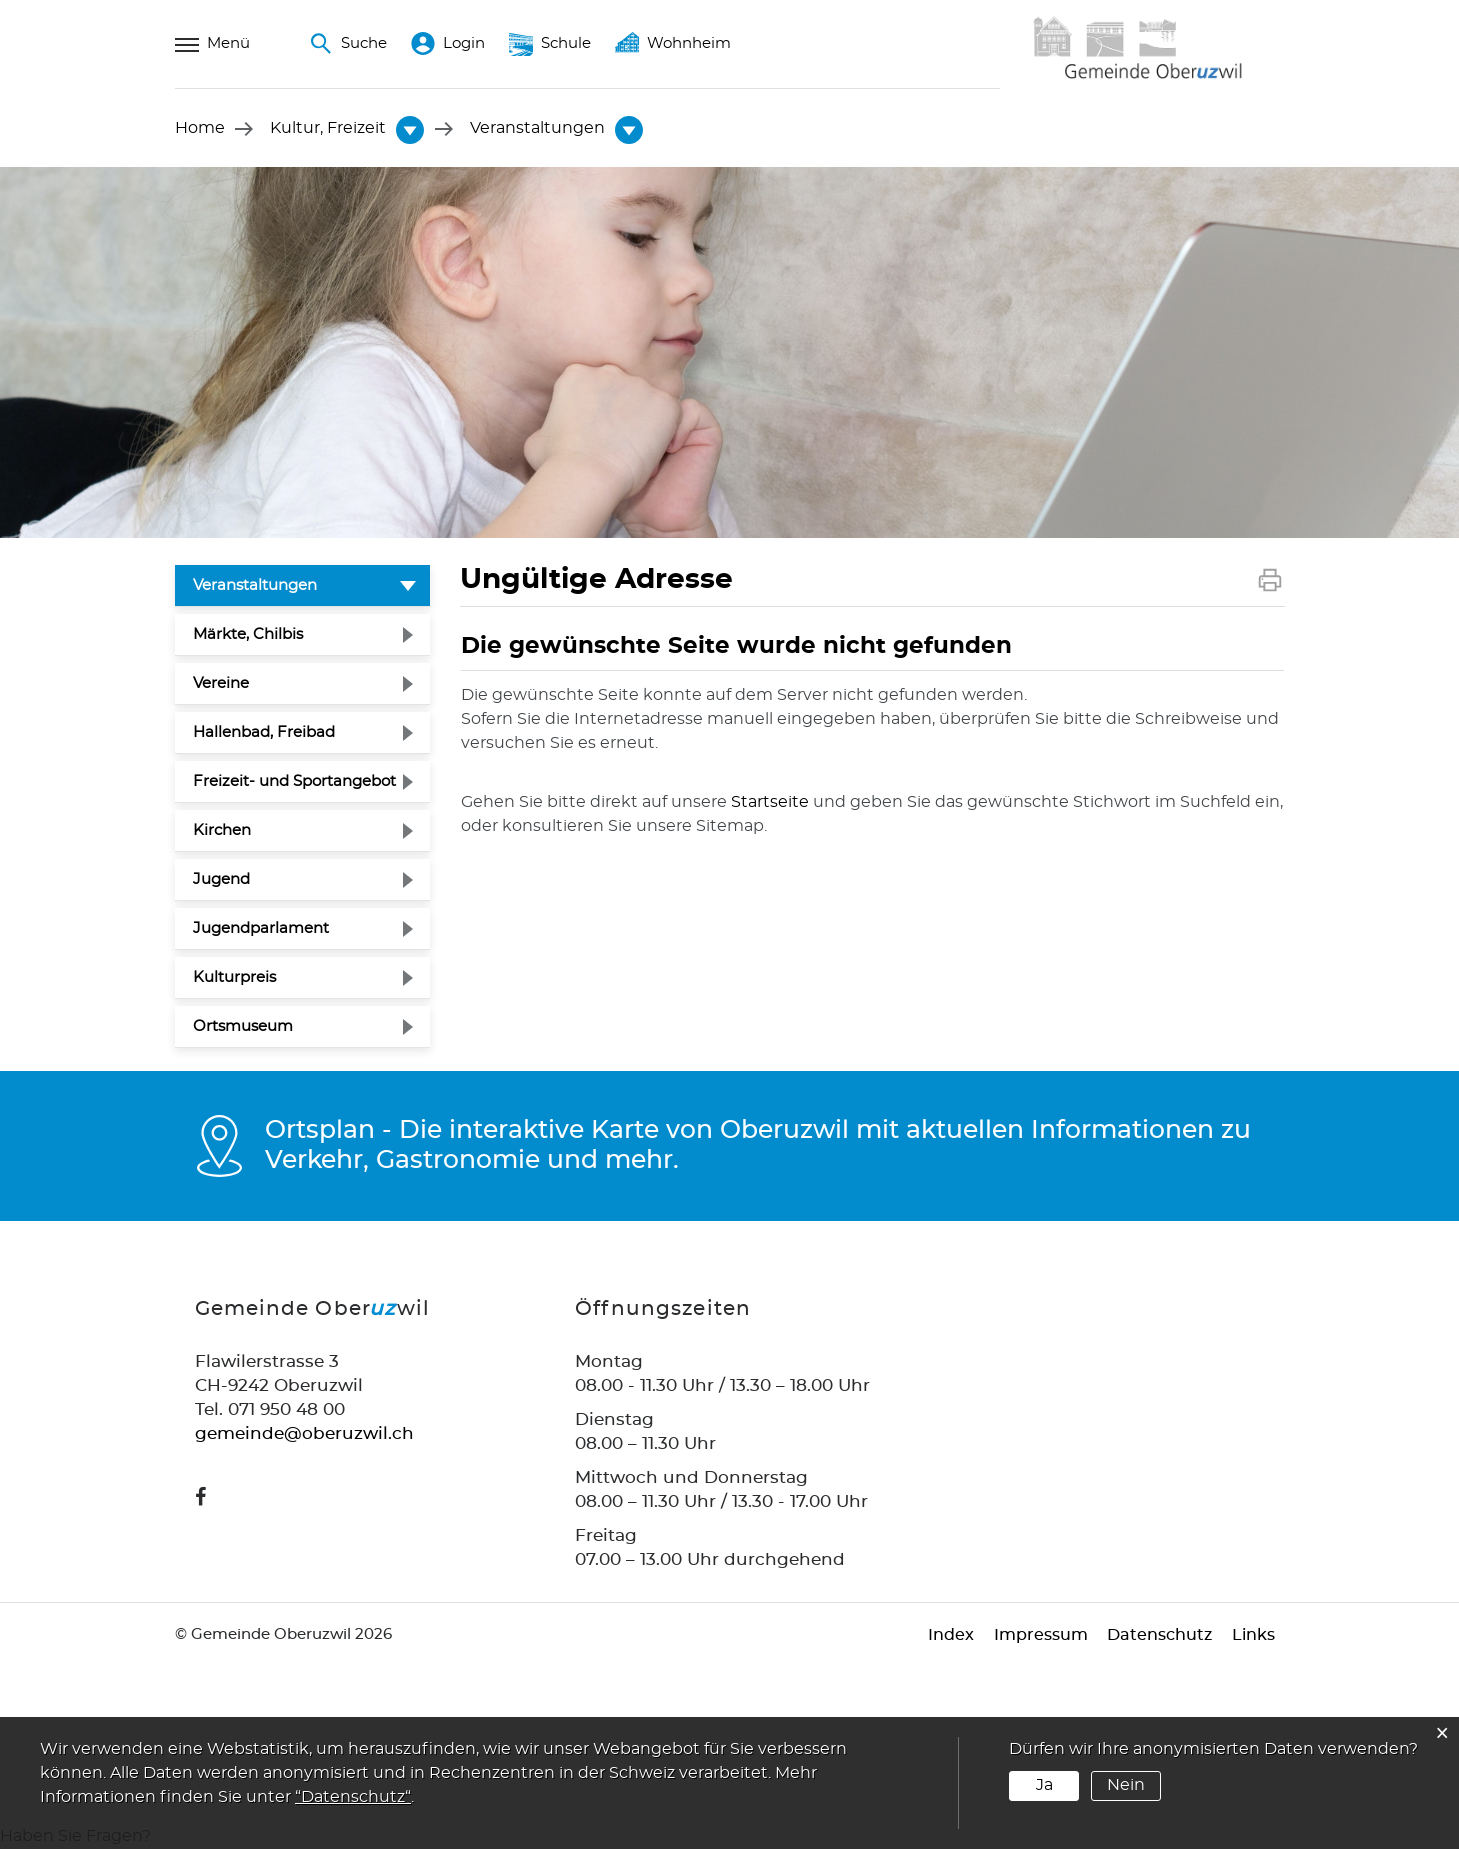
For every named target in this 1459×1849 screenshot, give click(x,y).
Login (448, 44)
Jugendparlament (261, 929)
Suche (348, 44)
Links (1253, 1636)
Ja (1044, 1785)
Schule (550, 44)
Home (200, 129)
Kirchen (222, 831)
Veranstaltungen (303, 584)
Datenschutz (1159, 1636)
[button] (329, 129)
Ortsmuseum (243, 1027)
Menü (212, 44)
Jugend (221, 880)
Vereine (221, 684)
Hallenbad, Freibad (264, 733)
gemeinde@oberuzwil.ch (304, 1434)
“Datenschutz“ (353, 1797)
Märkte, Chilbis (248, 635)
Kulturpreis (234, 978)
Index (950, 1636)
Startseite (770, 802)
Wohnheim (673, 44)
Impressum (1040, 1636)
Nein (1125, 1785)
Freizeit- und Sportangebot (294, 782)
